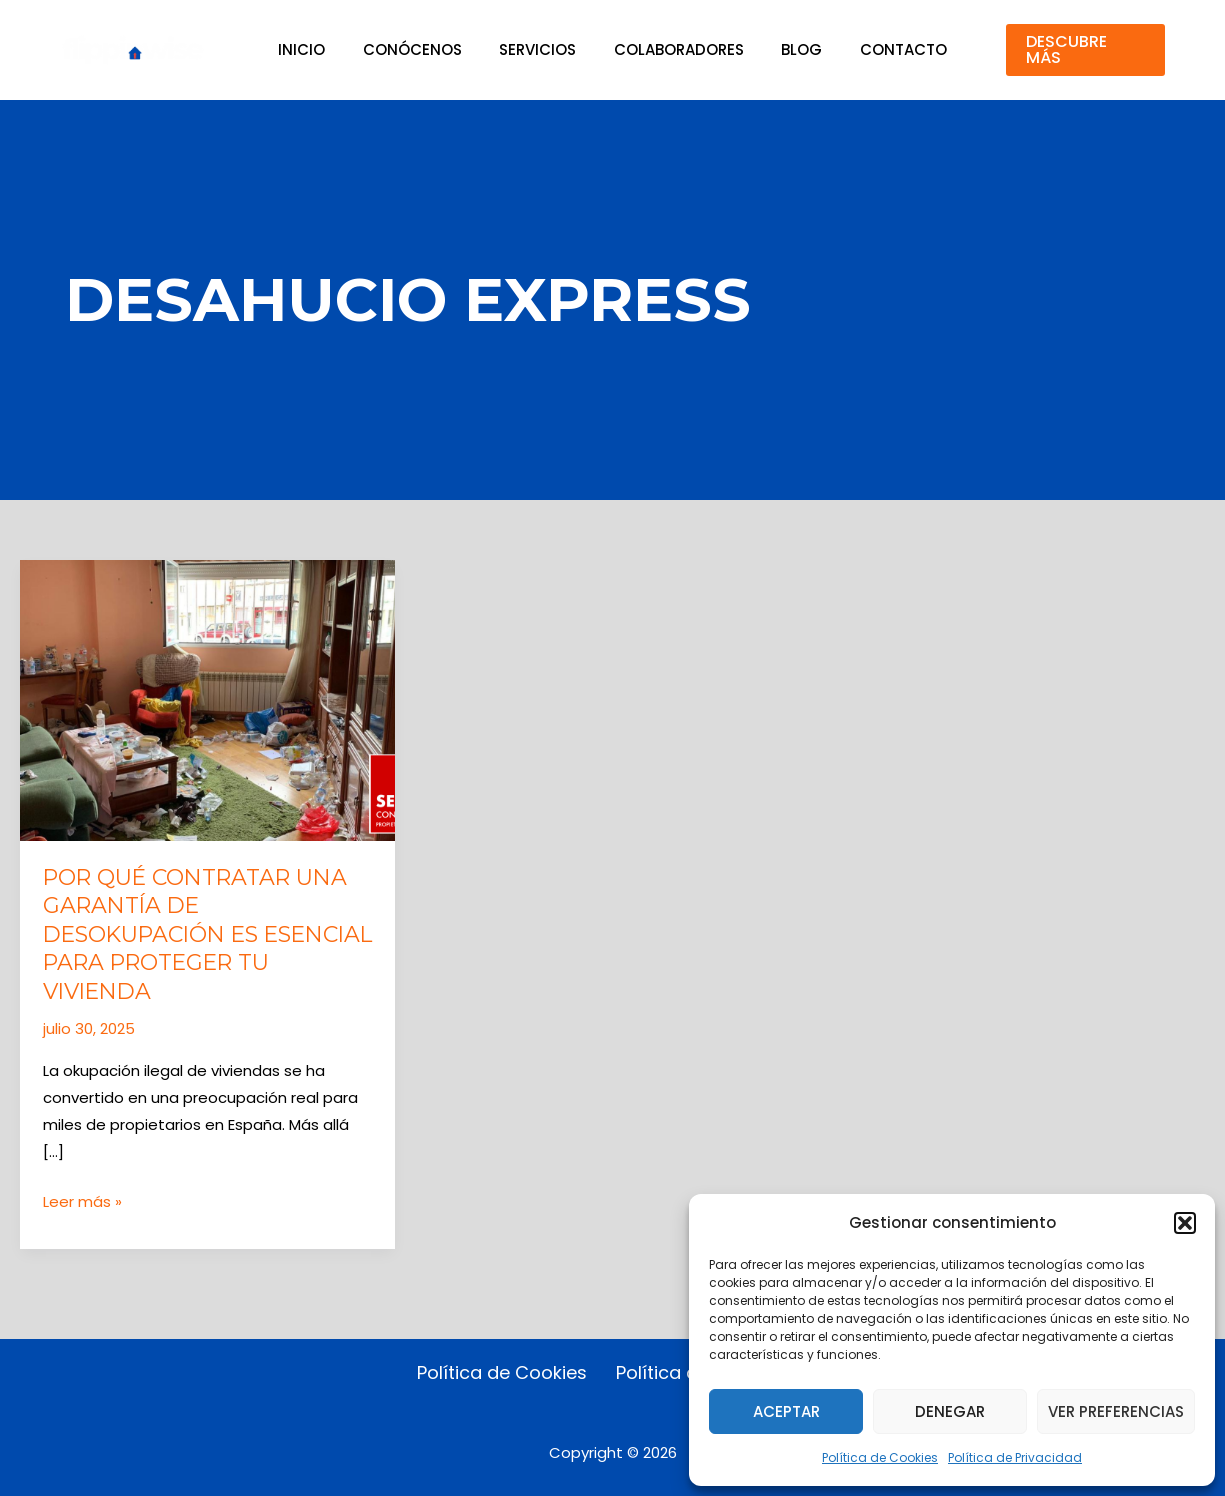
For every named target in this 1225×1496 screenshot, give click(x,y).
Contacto (884, 49)
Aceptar (786, 1411)
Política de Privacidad (1015, 1457)
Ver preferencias (1116, 1411)
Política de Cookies (880, 1457)
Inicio (320, 49)
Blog (790, 49)
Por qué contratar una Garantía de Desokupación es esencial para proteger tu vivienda (200, 934)
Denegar (950, 1411)
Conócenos (423, 49)
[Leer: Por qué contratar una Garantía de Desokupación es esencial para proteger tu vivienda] (207, 699)
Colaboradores (675, 49)
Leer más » (82, 1201)
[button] (1185, 1223)
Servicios (541, 49)
